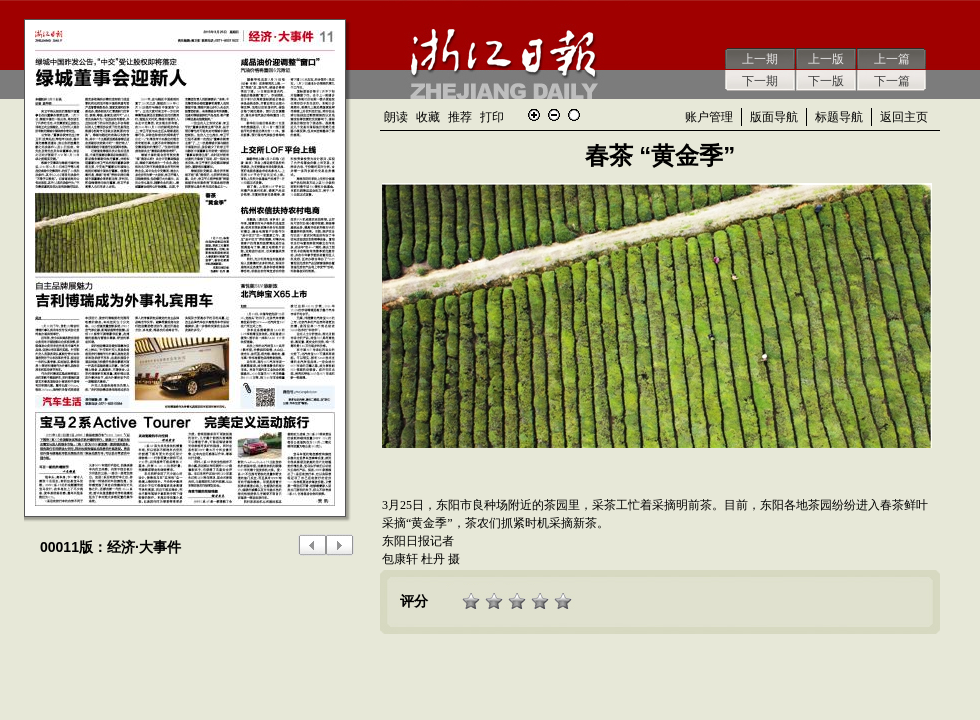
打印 (492, 117)
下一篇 (892, 81)
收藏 (428, 117)
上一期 (760, 59)
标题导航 (839, 117)
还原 (574, 115)
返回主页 (904, 117)
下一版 (826, 81)
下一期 (760, 81)
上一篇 (892, 59)
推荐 (460, 117)
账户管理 (709, 117)
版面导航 (774, 117)
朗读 (396, 117)
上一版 (826, 59)
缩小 (554, 115)
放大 (534, 115)
